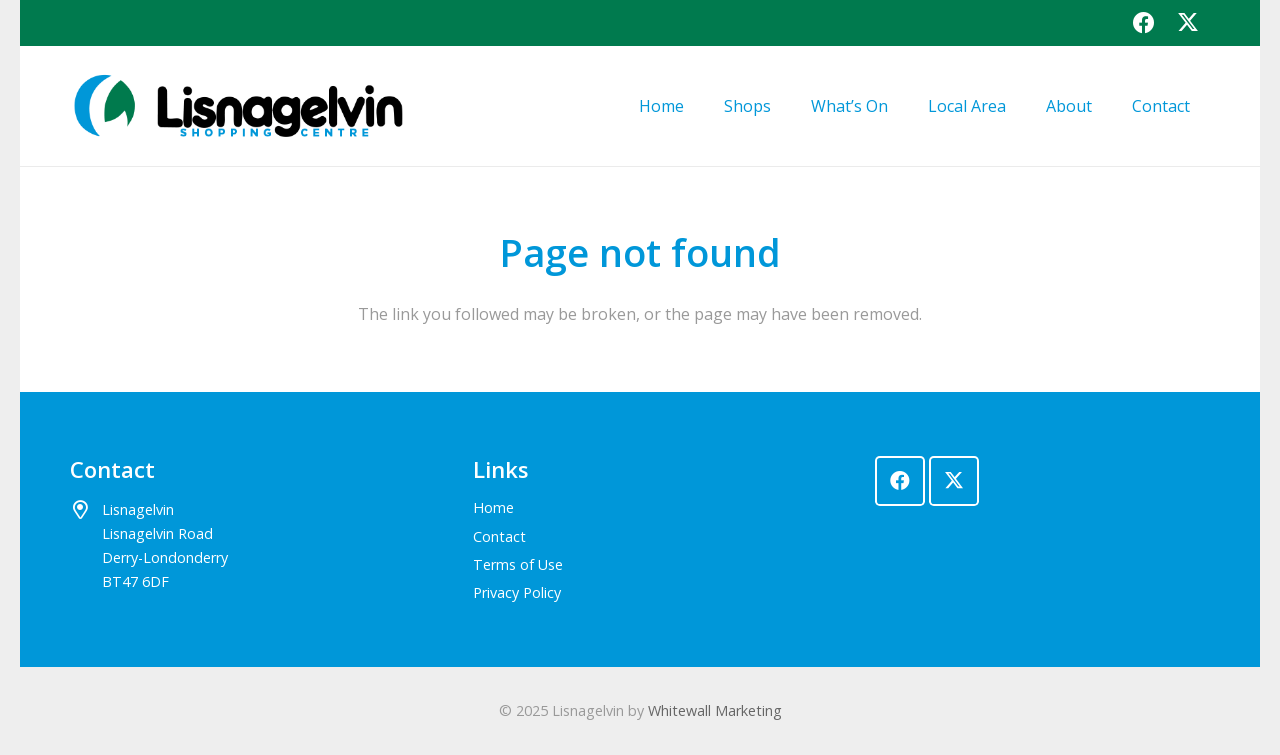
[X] (1188, 23)
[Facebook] (1144, 23)
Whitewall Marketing (715, 710)
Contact (499, 536)
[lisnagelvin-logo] (236, 106)
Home (493, 507)
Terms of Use (518, 564)
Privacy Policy (517, 592)
